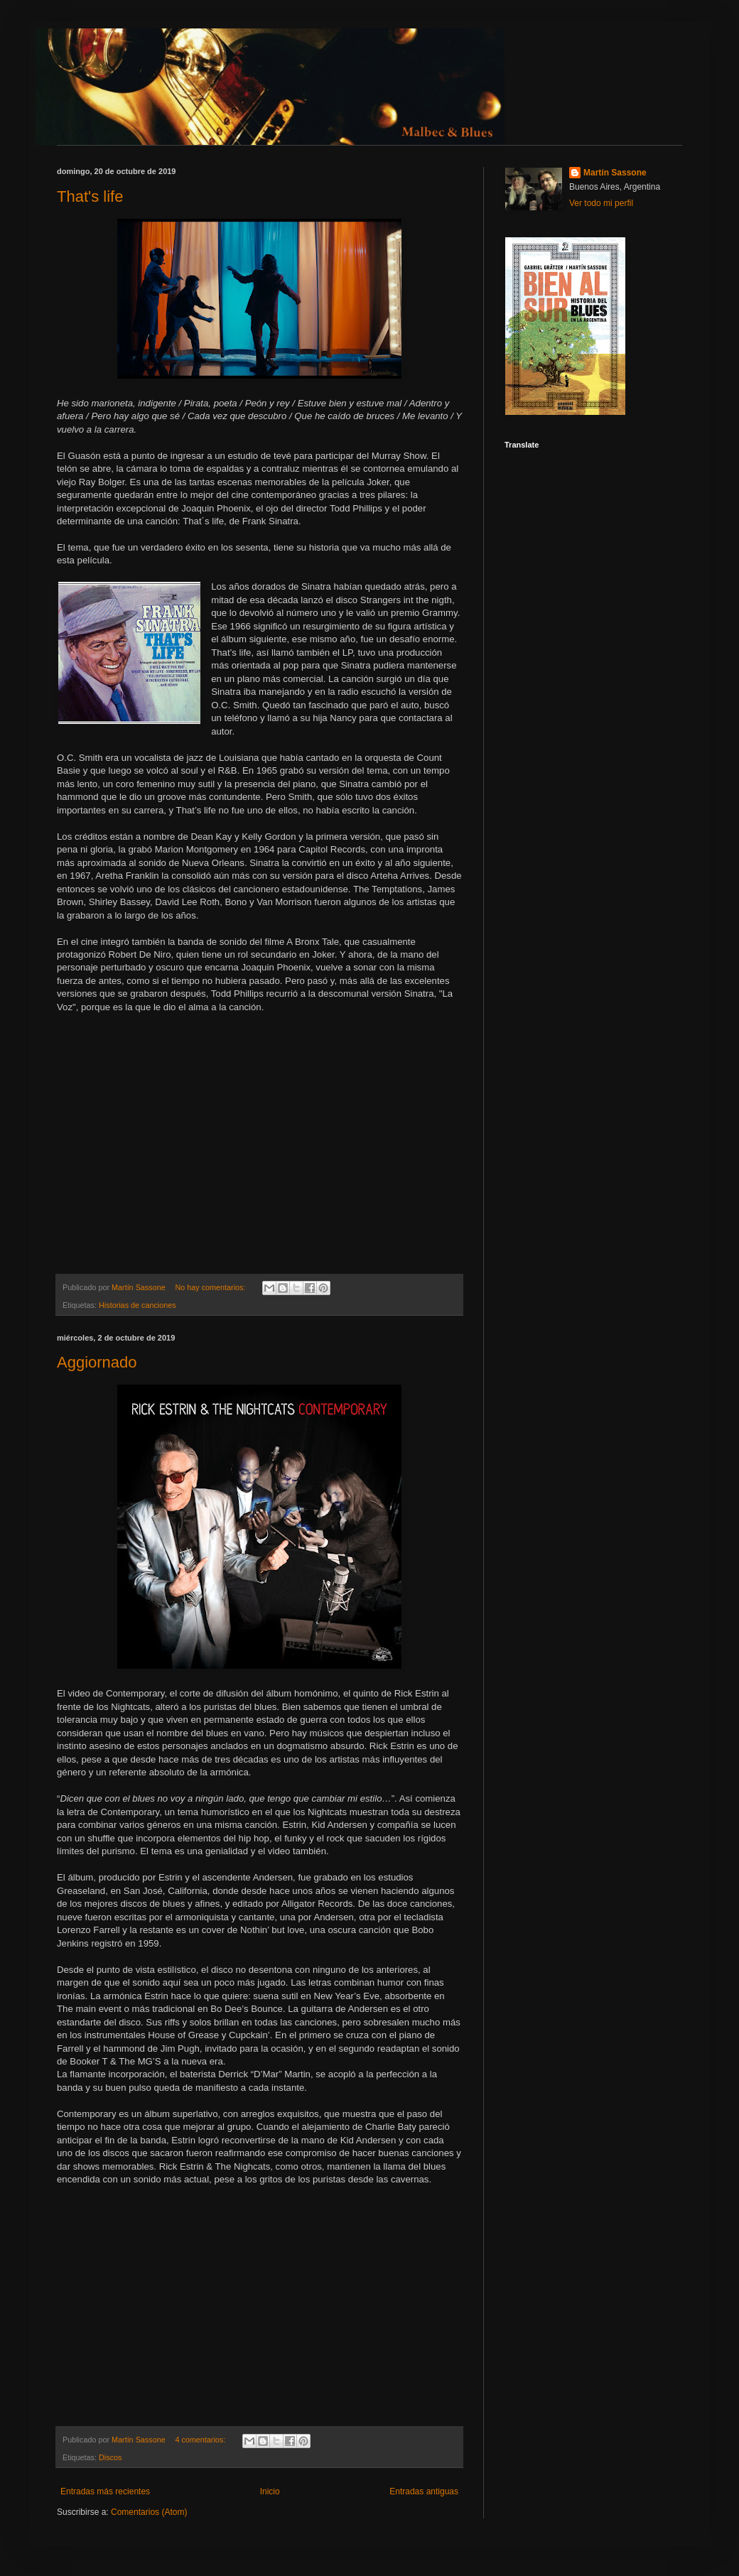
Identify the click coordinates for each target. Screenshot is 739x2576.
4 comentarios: (201, 2439)
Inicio (270, 2491)
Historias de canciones (137, 1305)
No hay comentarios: (211, 1287)
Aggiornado (97, 1362)
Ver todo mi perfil (601, 203)
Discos (110, 2457)
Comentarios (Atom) (149, 2512)
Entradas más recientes (105, 2491)
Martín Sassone (615, 173)
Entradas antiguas (423, 2491)
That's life (90, 196)
